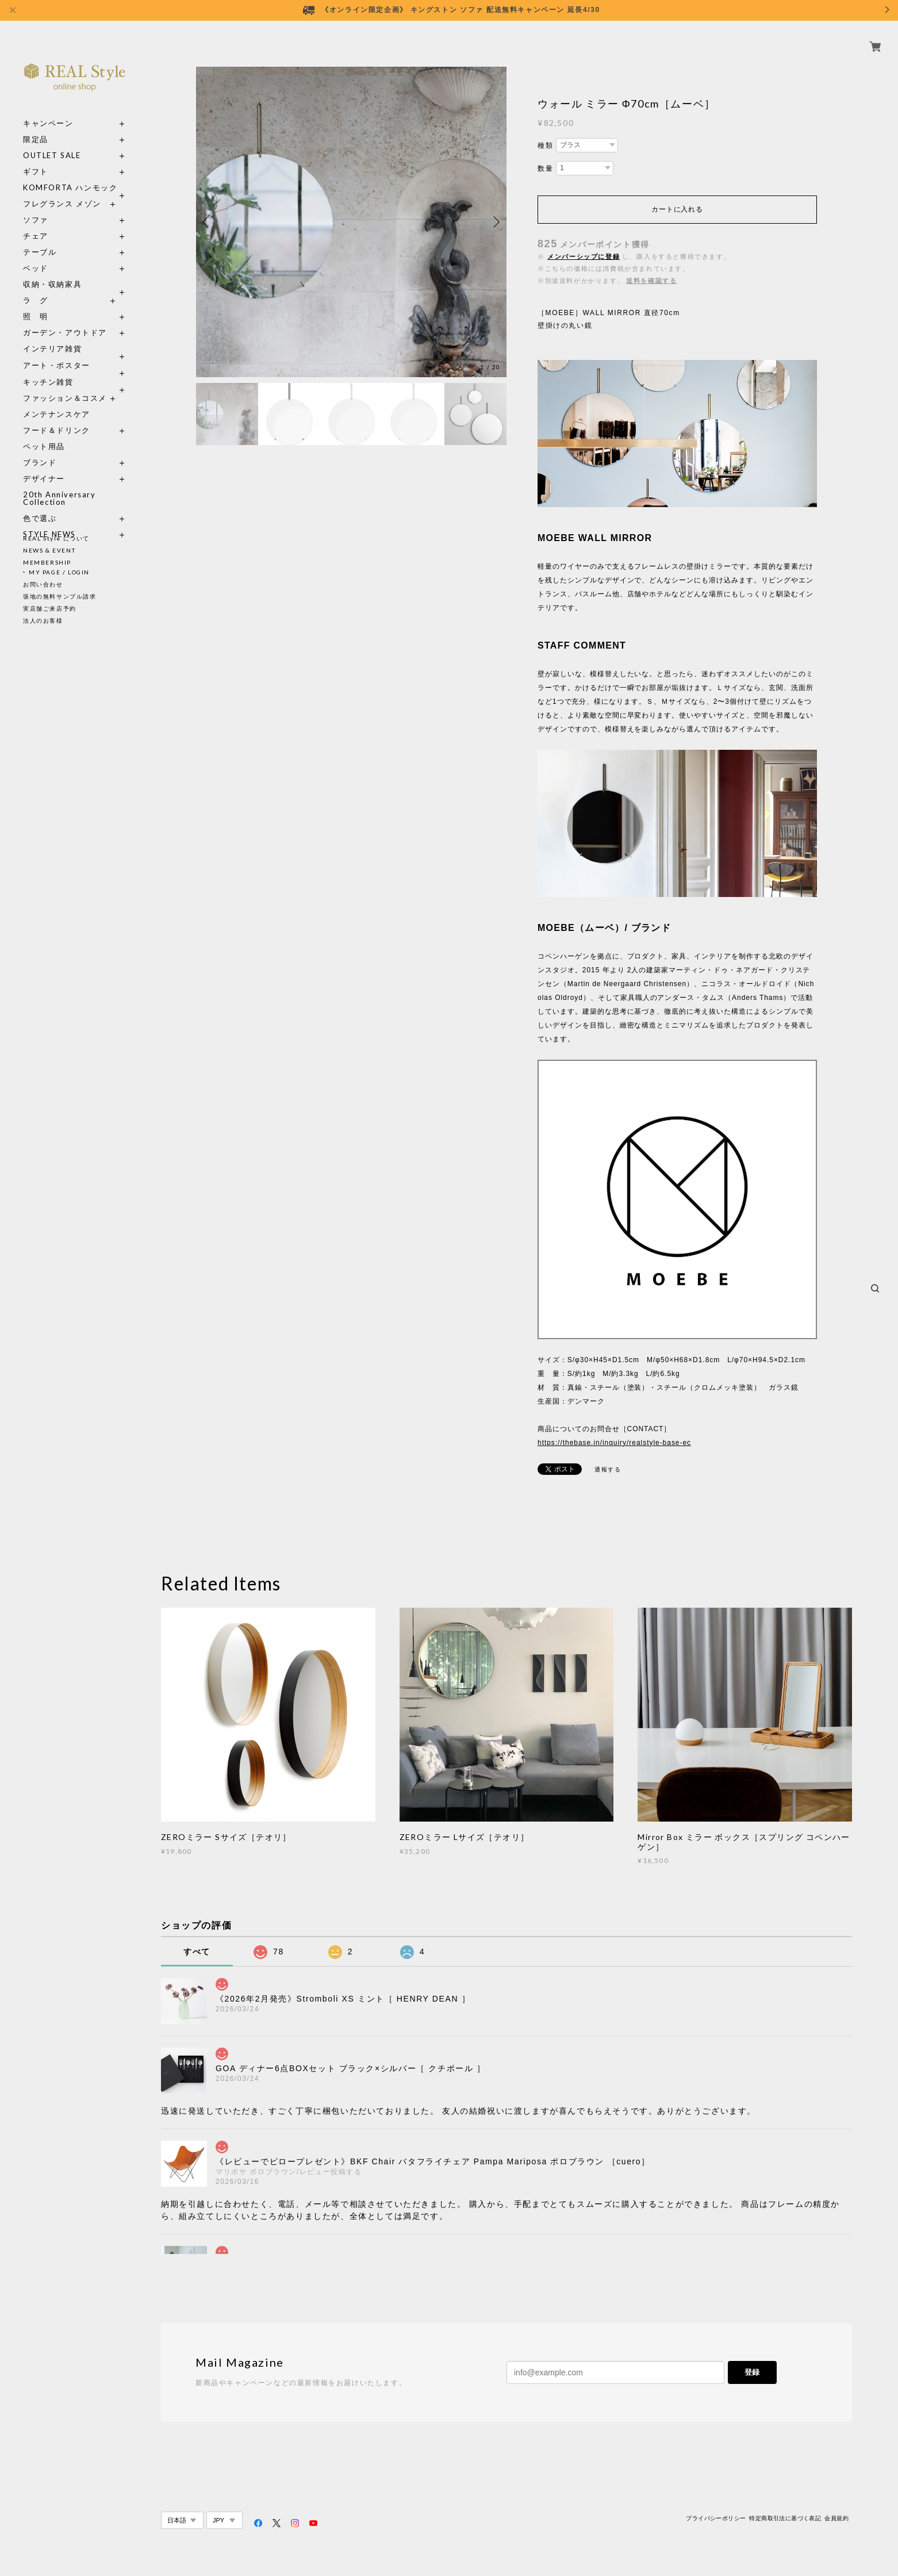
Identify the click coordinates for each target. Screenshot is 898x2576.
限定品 (35, 126)
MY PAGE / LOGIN (59, 572)
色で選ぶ (39, 505)
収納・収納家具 (74, 271)
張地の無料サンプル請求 (60, 596)
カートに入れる (677, 209)
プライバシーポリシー (716, 2518)
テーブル (39, 239)
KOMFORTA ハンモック (70, 174)
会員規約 (836, 2518)
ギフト (35, 158)
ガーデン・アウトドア (65, 319)
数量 (545, 168)
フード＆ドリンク (56, 417)
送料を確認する (651, 280)
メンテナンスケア (56, 401)
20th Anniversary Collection (59, 485)
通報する (607, 1469)
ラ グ (35, 287)
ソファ (35, 206)
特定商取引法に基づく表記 (785, 2518)
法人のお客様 (43, 620)
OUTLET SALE (52, 142)
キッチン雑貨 (74, 369)
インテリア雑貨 (74, 335)
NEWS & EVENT (49, 550)
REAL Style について (56, 538)
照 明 (35, 303)
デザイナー (44, 465)
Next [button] (494, 221)
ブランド (39, 449)
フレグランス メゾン (62, 190)
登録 (752, 2372)
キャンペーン (48, 110)
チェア (39, 223)
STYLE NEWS (49, 521)
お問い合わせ (43, 584)
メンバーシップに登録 (583, 256)
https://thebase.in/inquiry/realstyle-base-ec (614, 1443)
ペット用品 (44, 433)
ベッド (35, 255)
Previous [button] (207, 221)
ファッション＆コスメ (65, 385)
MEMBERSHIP (47, 562)
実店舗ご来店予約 (49, 608)
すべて (196, 1951)
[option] (351, 222)
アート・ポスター (74, 352)
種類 (545, 145)
